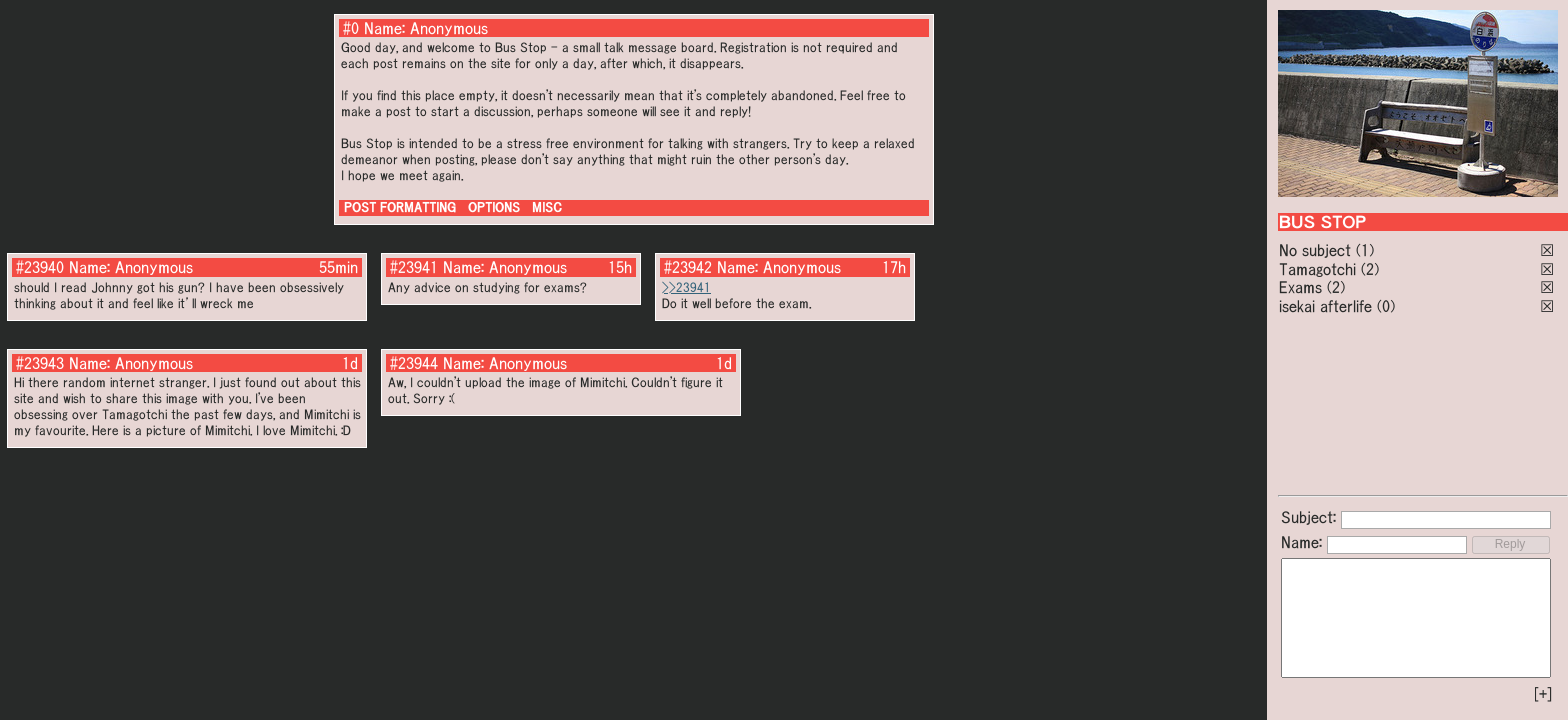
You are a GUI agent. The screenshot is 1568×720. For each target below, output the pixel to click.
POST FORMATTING (400, 207)
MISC (547, 207)
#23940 (40, 267)
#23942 (688, 267)
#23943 (40, 363)
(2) (1370, 269)
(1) (1365, 250)
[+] (1543, 694)
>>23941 (686, 287)
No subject (1317, 250)
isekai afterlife (1325, 306)
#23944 (414, 363)
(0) (1386, 306)
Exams (1300, 287)
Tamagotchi (1317, 269)
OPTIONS (494, 207)
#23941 (414, 267)
